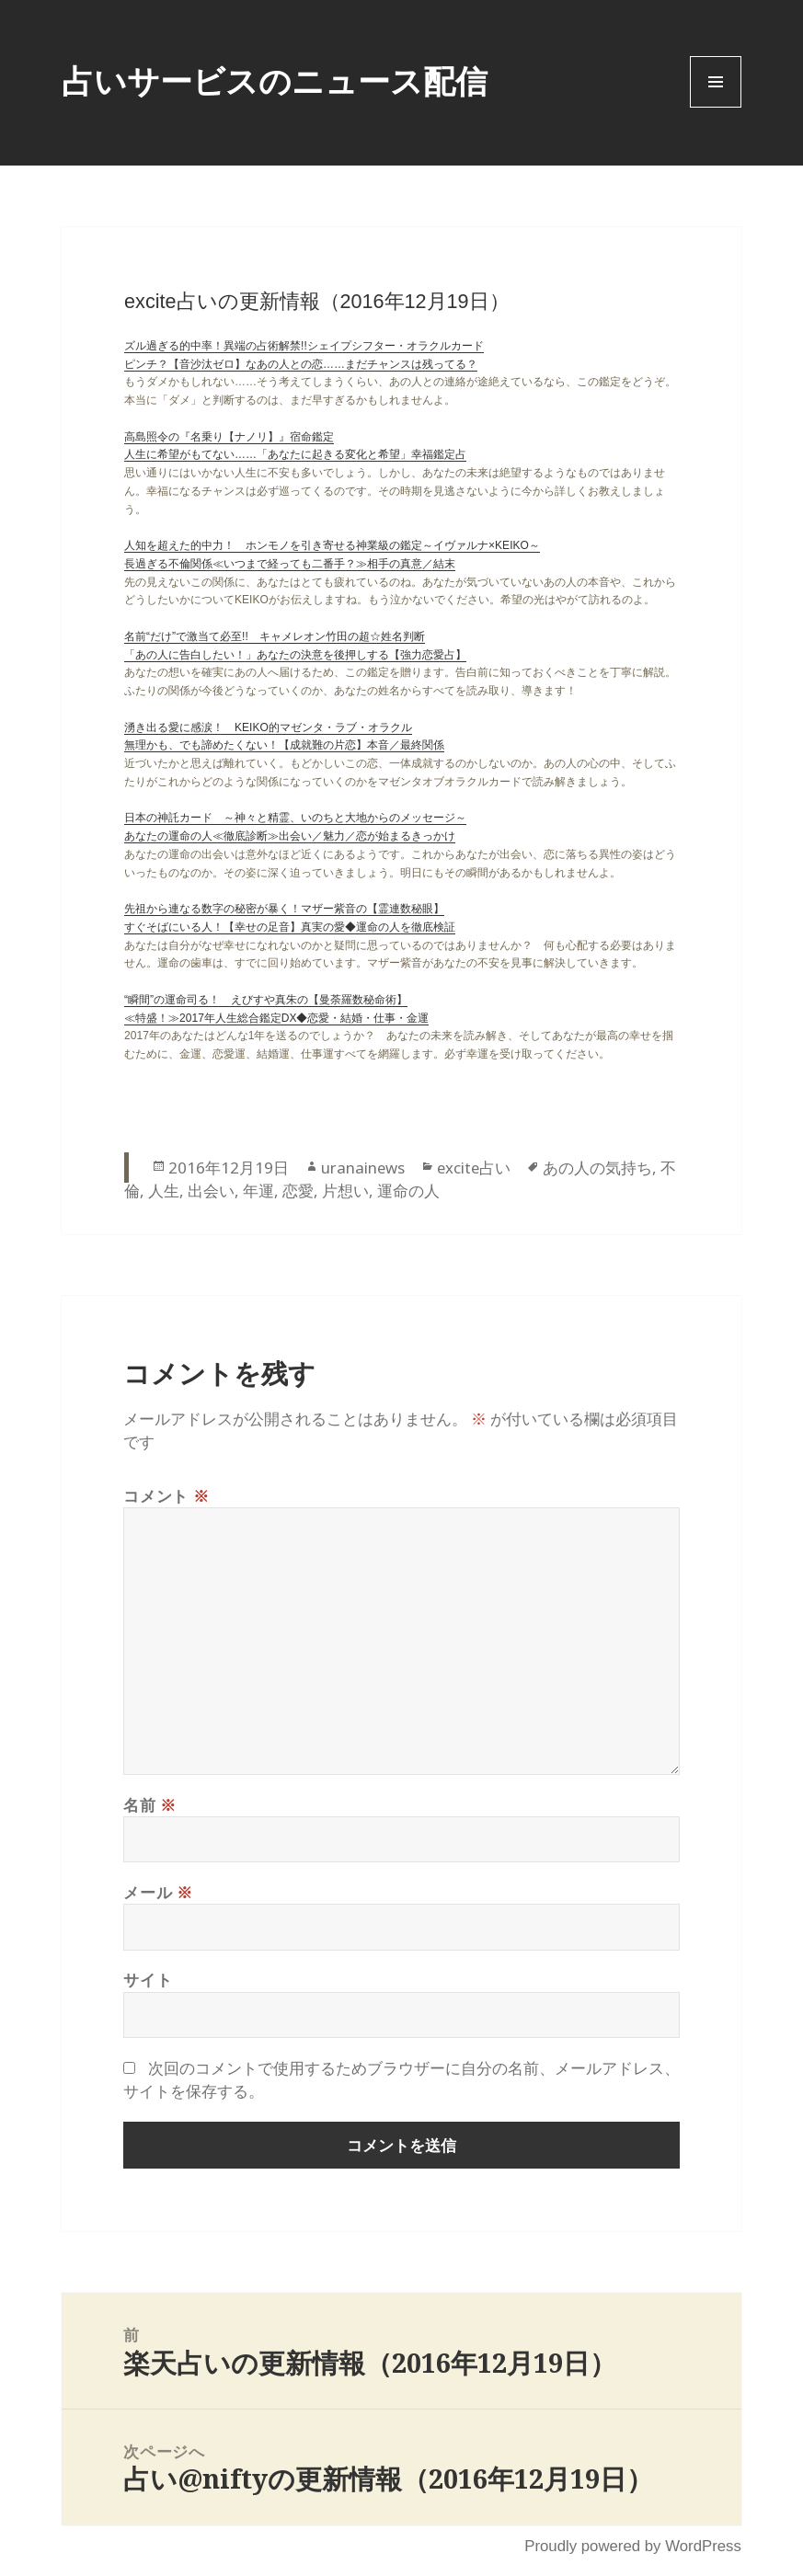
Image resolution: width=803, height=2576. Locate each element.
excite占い (473, 1167)
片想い (345, 1190)
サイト (147, 1979)
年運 (258, 1190)
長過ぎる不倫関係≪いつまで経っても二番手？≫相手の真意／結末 (289, 563)
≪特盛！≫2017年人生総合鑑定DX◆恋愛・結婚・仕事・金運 (276, 1018)
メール (157, 1892)
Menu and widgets (716, 107)
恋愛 (298, 1190)
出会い (211, 1190)
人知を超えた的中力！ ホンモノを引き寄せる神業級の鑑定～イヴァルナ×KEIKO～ (332, 545)
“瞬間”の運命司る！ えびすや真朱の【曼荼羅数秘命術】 (265, 999)
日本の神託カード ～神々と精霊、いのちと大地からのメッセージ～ (295, 817)
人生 (163, 1190)
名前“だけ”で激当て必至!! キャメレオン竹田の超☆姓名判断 (274, 636)
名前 (150, 1804)
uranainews (363, 1167)
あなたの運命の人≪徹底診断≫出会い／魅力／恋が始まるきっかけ (289, 836)
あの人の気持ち (597, 1167)
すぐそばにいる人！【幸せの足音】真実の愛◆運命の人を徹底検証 (289, 927)
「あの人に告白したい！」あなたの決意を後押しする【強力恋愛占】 (295, 654)
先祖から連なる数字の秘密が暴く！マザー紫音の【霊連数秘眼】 (284, 908)
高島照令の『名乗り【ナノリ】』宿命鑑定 (229, 436)
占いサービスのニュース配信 (275, 80)
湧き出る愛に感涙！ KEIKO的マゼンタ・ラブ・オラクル (268, 727)
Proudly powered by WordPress (632, 2546)
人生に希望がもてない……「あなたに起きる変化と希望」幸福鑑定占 (295, 454)
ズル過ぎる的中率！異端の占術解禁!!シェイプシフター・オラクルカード (304, 345)
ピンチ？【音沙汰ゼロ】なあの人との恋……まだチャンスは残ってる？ (300, 364)
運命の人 (408, 1190)
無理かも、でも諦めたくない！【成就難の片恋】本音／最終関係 (284, 744)
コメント (166, 1495)
